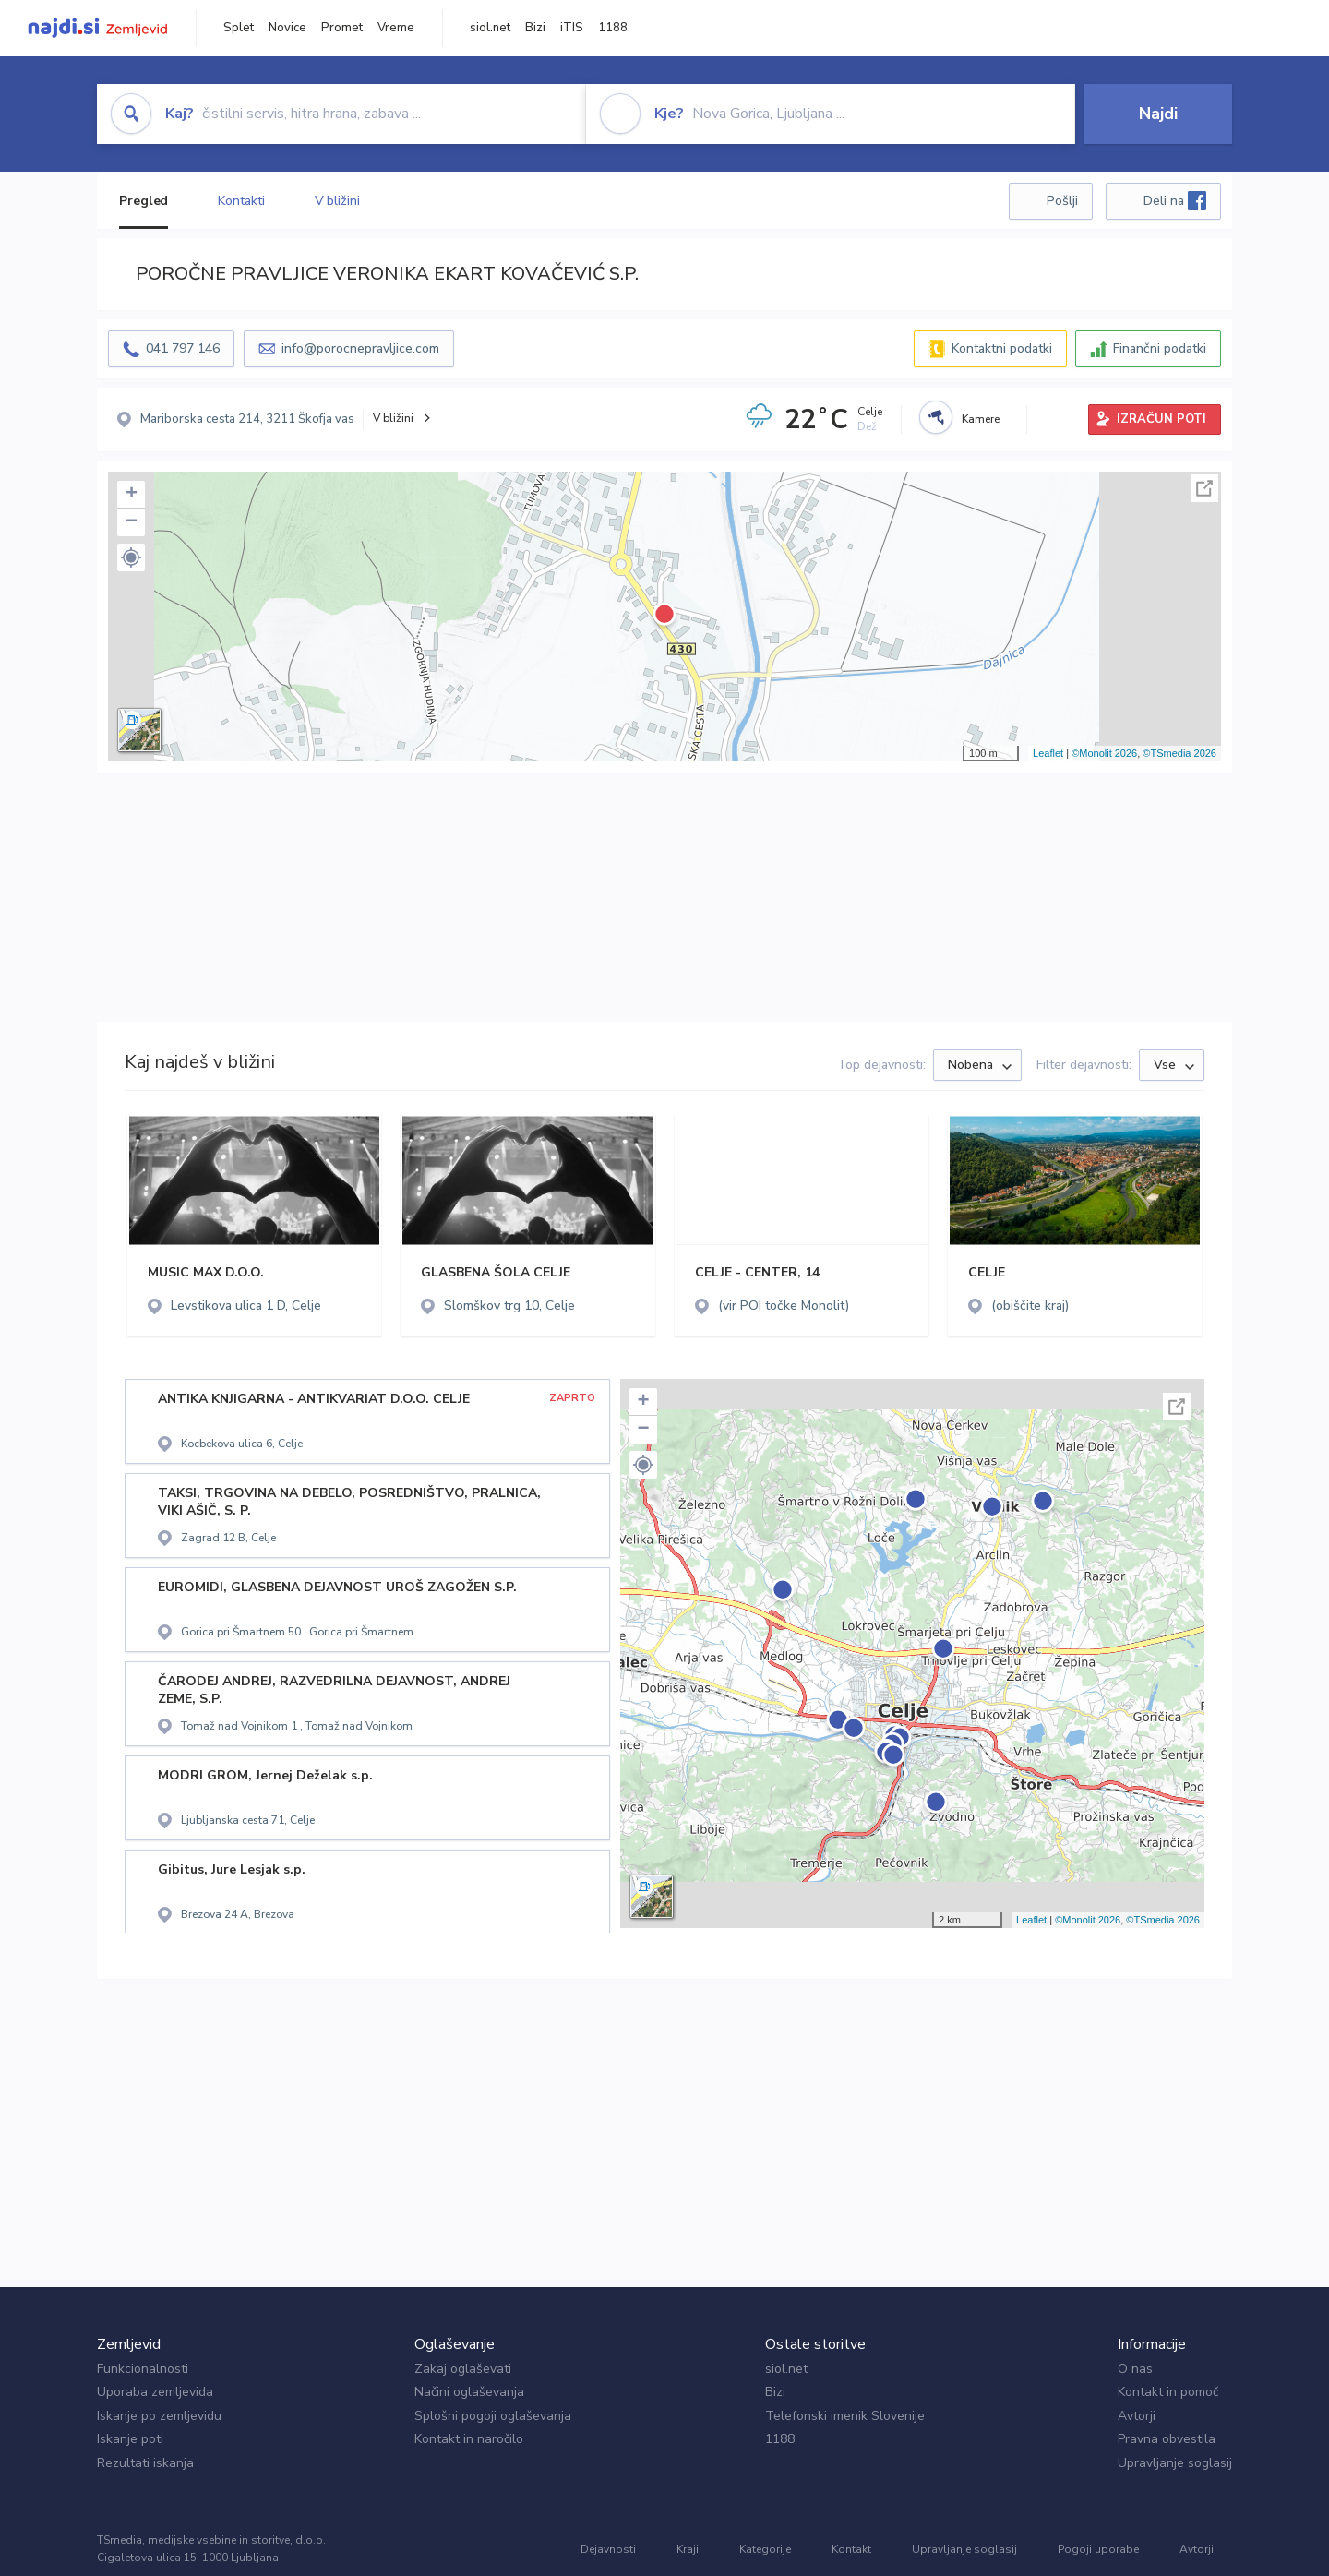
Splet (238, 27)
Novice (287, 27)
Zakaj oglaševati (462, 2369)
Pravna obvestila (1166, 2439)
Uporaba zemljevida (155, 2392)
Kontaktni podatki (1002, 348)
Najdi (1158, 113)
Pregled (143, 201)
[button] (131, 557)
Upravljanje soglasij (1175, 2463)
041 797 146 (183, 348)
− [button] (132, 522)
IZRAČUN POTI (1161, 419)
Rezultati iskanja (145, 2463)
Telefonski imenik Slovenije (845, 2416)
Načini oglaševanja (469, 2392)
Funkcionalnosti (142, 2369)
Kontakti (241, 201)
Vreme (395, 27)
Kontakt (851, 2549)
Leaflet (1048, 753)
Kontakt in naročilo (468, 2439)
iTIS (571, 27)
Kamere (981, 419)
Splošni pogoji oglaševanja (492, 2416)
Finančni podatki (1159, 348)
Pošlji (1062, 201)
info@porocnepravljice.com (360, 348)
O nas (1135, 2369)
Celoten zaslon (1204, 488)
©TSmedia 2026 (1179, 753)
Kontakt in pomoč (1168, 2392)
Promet (342, 27)
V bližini (337, 201)
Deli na (1174, 200)
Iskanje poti (130, 2439)
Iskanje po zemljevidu (159, 2416)
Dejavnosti (608, 2549)
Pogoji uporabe (1098, 2549)
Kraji (687, 2549)
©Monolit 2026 (1104, 753)
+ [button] (132, 495)
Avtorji (1136, 2416)
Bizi (535, 27)
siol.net (490, 27)
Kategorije (765, 2549)
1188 (613, 27)
